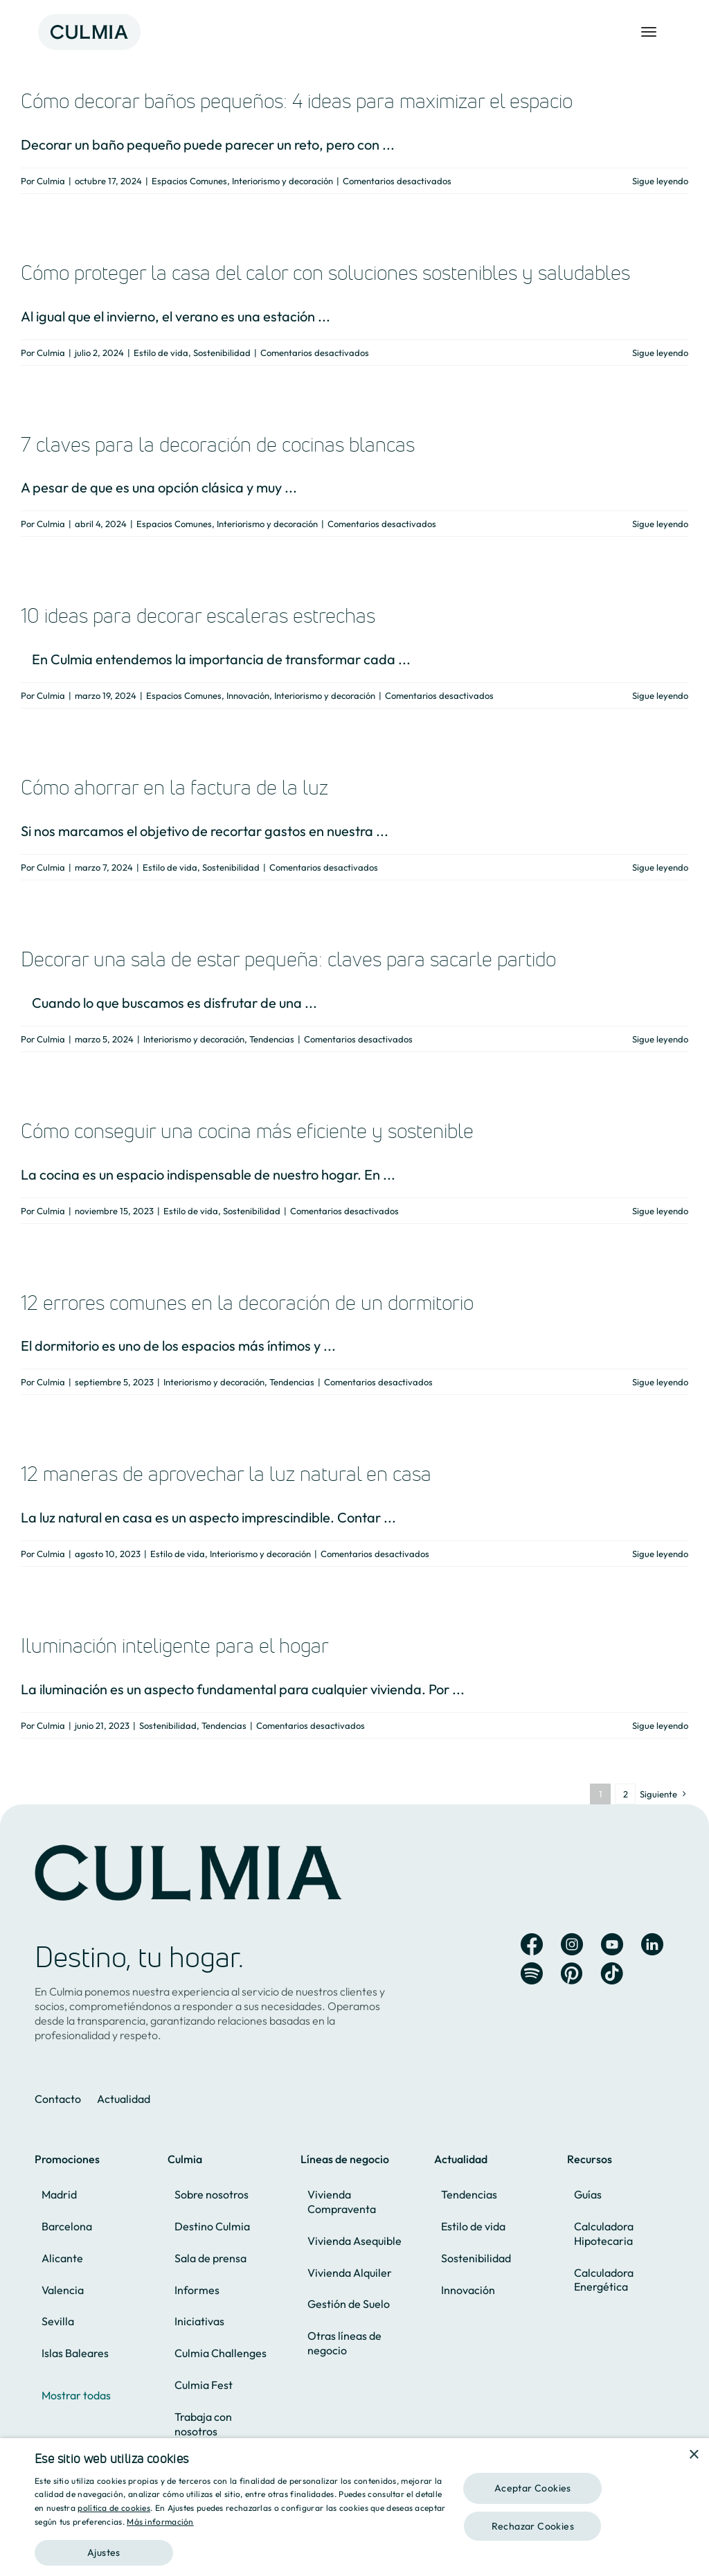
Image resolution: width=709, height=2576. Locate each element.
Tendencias (271, 1039)
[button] (240, 2547)
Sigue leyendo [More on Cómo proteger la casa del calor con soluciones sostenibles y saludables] (660, 352)
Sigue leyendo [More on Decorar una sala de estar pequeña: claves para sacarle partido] (660, 1039)
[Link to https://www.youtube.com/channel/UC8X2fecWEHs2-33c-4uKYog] (612, 1944)
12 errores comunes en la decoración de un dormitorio (247, 1302)
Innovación (247, 695)
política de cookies (114, 2508)
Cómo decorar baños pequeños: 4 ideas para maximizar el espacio (297, 101)
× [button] (693, 2455)
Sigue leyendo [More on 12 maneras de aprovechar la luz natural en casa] (660, 1553)
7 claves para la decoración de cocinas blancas (218, 444)
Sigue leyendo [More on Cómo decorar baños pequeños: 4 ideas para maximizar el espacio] (660, 180)
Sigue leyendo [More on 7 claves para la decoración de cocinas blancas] (660, 523)
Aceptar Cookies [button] (532, 2488)
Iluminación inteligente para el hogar (175, 1645)
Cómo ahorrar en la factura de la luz (174, 787)
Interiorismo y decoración (282, 180)
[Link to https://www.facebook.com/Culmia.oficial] (532, 1944)
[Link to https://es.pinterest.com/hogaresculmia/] (572, 1973)
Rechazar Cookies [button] (533, 2526)
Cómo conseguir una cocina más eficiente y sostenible (247, 1131)
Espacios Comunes (189, 180)
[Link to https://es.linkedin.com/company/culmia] (652, 1944)
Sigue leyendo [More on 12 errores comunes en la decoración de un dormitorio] (660, 1381)
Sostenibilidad (222, 352)
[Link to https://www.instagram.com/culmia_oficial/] (572, 1944)
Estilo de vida (161, 352)
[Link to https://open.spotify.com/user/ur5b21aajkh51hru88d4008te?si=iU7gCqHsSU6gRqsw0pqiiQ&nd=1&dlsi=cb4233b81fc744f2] (532, 1973)
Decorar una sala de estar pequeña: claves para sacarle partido (288, 959)
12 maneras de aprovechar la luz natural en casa (226, 1474)
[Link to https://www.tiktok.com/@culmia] (612, 1973)
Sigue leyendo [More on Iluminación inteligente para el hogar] (660, 1725)
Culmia (51, 180)
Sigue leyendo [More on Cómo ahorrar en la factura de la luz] (660, 867)
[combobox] (674, 2455)
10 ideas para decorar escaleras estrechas (198, 615)
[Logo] (89, 15)
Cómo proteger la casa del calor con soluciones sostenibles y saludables (325, 272)
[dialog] (354, 2507)
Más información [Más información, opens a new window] (160, 2521)
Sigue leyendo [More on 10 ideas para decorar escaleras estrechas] (660, 695)
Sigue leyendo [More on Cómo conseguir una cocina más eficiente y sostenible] (660, 1210)
